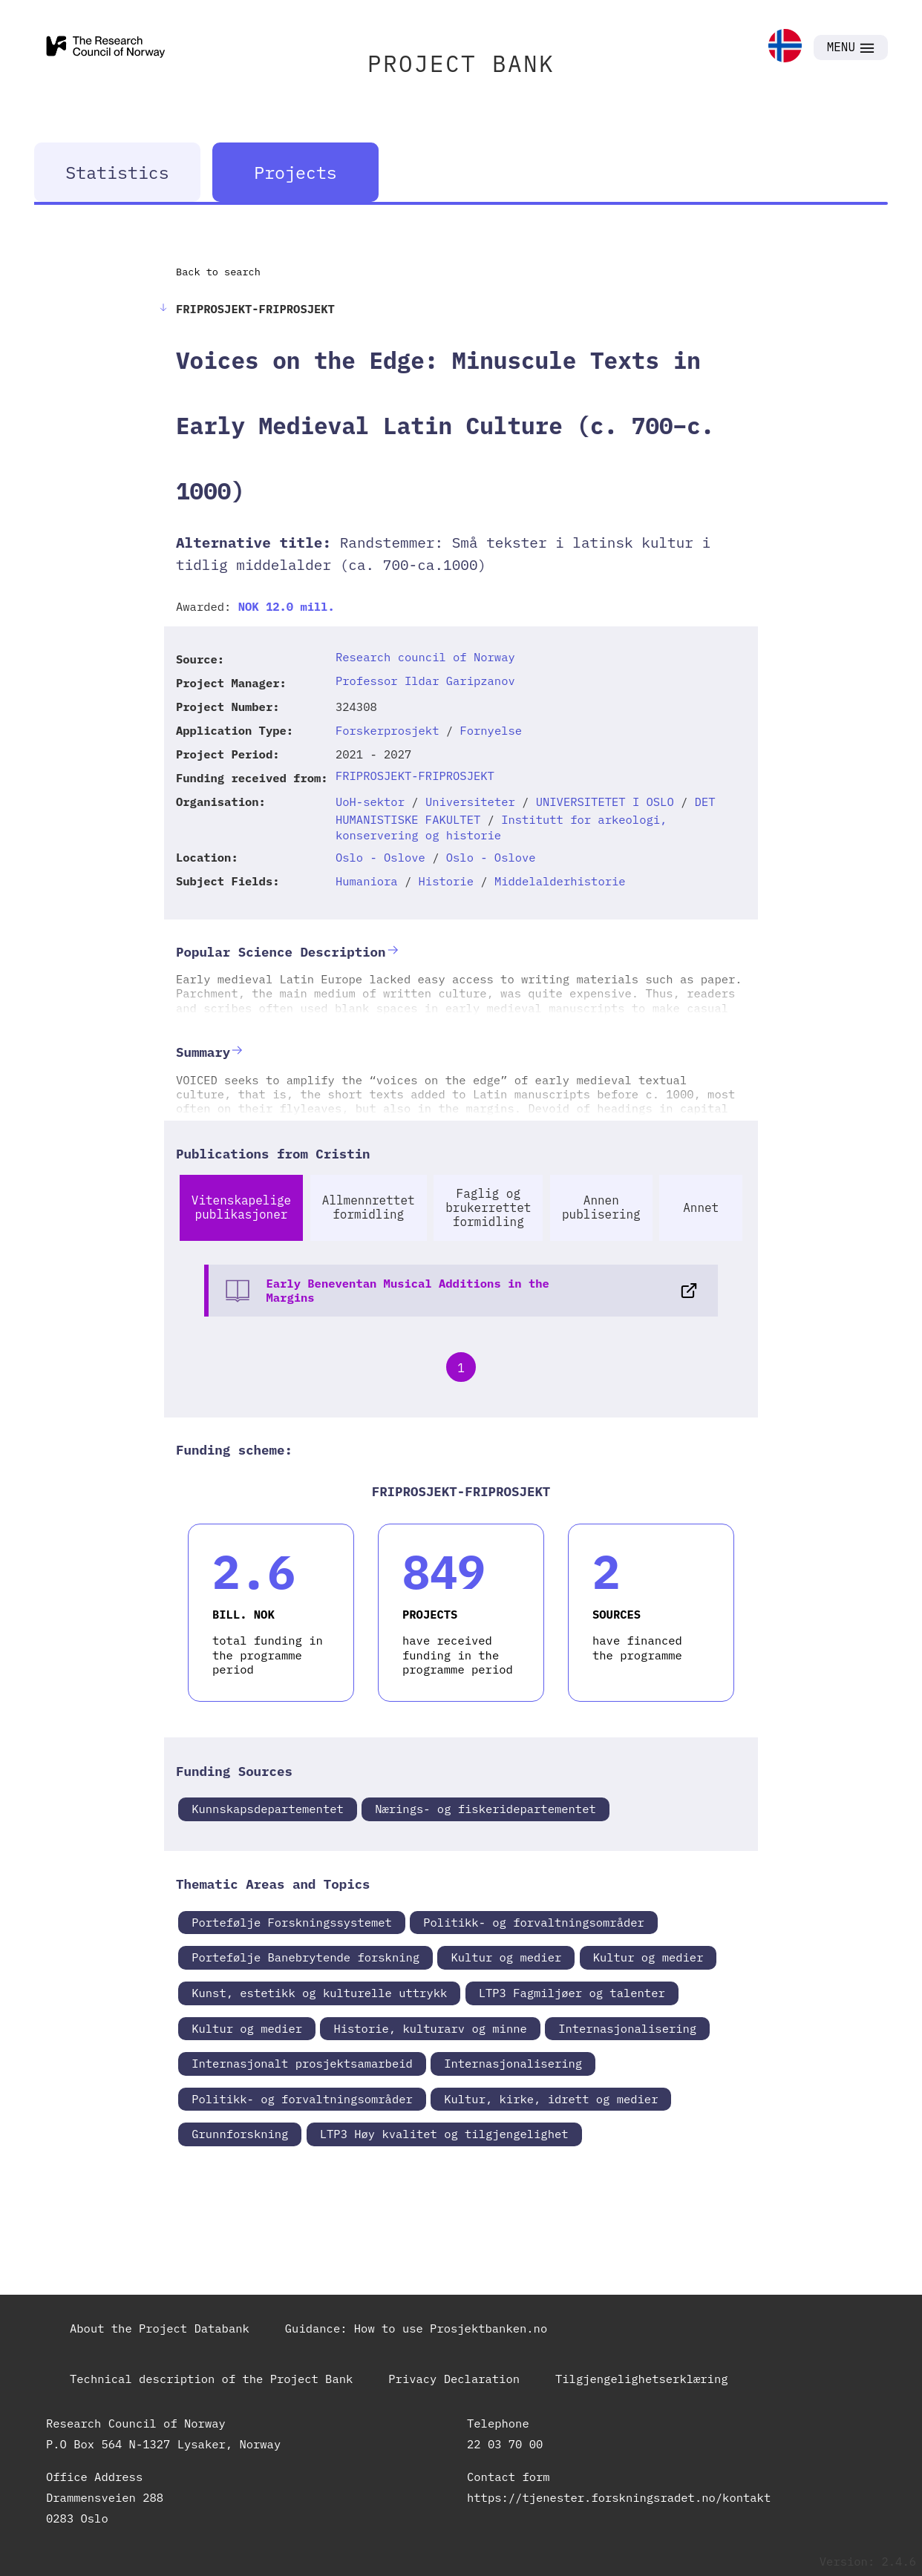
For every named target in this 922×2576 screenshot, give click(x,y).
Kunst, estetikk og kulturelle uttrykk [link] (319, 1992)
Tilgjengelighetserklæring (641, 2378)
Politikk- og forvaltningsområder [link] (533, 1922)
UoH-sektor (370, 801)
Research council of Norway (425, 656)
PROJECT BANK (461, 63)
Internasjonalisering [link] (627, 2028)
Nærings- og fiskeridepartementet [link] (485, 1808)
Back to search (218, 271)
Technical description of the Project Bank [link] (211, 2378)
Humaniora (367, 881)
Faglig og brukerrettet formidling (488, 1207)
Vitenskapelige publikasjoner (241, 1207)
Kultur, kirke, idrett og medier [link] (551, 2098)
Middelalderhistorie (560, 881)
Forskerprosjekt (387, 730)
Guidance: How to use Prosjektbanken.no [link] (416, 2328)
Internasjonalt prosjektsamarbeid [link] (302, 2063)
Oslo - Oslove (380, 857)
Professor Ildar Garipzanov (425, 680)
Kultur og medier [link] (506, 1957)
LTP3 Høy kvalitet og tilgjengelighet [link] (444, 2133)
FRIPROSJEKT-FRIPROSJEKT (415, 775)
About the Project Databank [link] (159, 2328)
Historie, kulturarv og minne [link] (429, 2028)
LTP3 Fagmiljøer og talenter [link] (572, 1992)
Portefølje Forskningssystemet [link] (292, 1922)
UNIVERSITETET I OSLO (605, 801)
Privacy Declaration (454, 2378)
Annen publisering (601, 1207)
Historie (446, 881)
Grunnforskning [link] (240, 2133)
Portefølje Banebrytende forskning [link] (305, 1957)
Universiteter (470, 801)
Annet (701, 1207)
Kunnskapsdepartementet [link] (268, 1808)
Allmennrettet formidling (368, 1207)
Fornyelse (491, 730)
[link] (785, 47)
